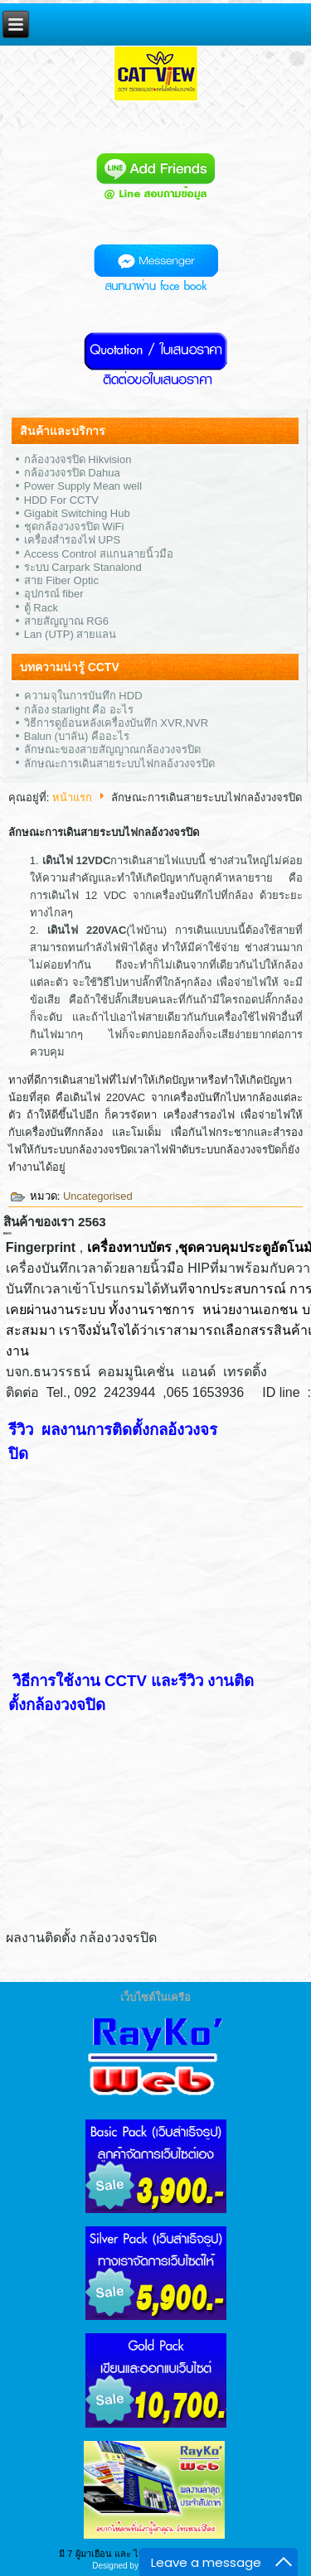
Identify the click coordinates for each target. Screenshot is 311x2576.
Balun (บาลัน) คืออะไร (76, 736)
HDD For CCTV (61, 500)
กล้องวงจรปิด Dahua (72, 472)
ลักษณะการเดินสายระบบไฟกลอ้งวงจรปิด (119, 763)
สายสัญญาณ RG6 (66, 621)
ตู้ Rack (41, 608)
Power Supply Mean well (83, 486)
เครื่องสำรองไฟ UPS (72, 540)
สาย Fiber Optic (61, 580)
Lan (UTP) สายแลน (70, 634)
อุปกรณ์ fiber (54, 593)
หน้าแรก (72, 797)
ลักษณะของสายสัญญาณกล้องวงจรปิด (112, 749)
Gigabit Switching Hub (77, 513)
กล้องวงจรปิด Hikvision (78, 459)
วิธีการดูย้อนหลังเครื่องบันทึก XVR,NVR (116, 723)
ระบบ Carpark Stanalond (83, 567)
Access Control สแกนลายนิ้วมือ (98, 554)
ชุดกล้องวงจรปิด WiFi (74, 526)
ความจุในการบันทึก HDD (83, 695)
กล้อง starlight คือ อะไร (79, 709)
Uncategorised (98, 1196)
